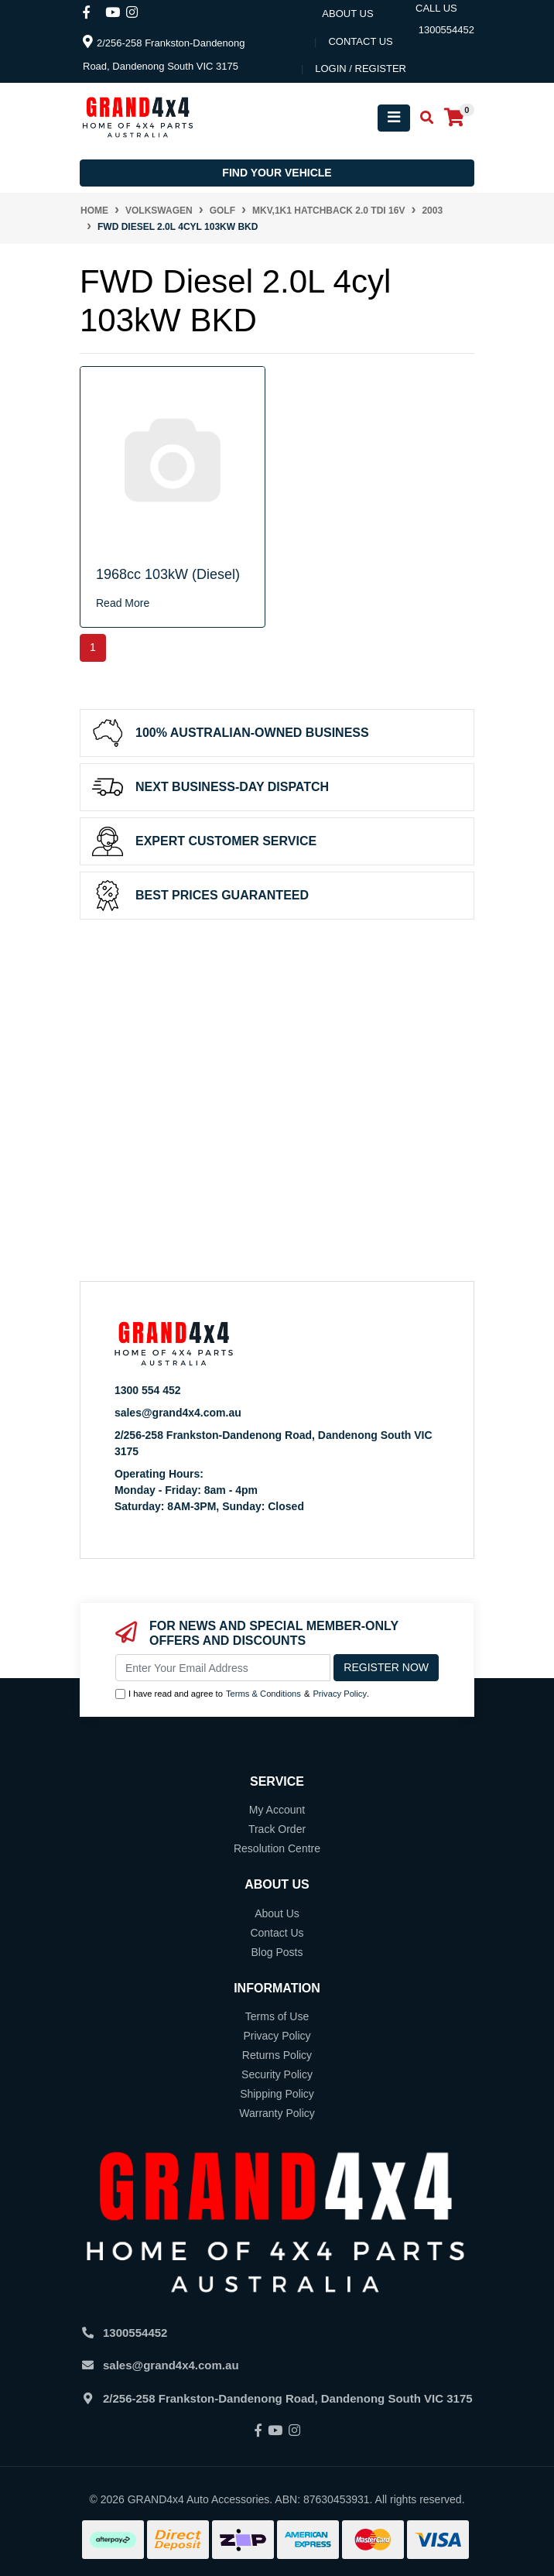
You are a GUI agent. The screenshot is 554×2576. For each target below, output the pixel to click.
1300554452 (135, 2332)
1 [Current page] (93, 647)
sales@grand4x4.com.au (178, 1412)
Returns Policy (277, 2055)
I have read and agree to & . (242, 1694)
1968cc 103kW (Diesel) (168, 574)
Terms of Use (277, 2016)
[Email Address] (222, 1667)
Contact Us (276, 1933)
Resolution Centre (277, 1848)
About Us (347, 13)
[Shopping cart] (454, 118)
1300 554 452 (148, 1390)
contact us (360, 41)
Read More (122, 603)
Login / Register (360, 68)
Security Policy (277, 2074)
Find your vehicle (276, 172)
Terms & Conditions (263, 1693)
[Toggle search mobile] (422, 118)
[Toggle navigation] (394, 118)
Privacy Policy (340, 1693)
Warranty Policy (277, 2113)
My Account (277, 1810)
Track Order (277, 1829)
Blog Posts (277, 1952)
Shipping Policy (277, 2094)
